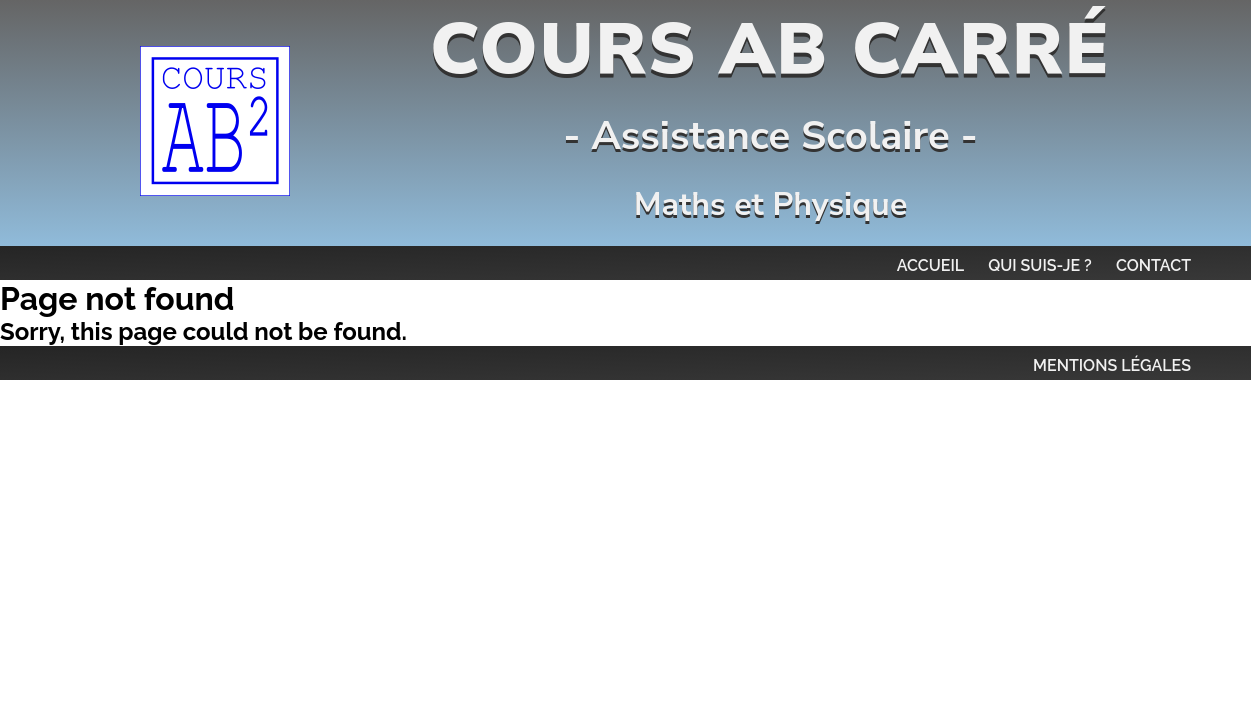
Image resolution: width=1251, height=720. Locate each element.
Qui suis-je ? (1040, 265)
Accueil (931, 265)
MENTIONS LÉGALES (1112, 365)
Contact (1153, 265)
